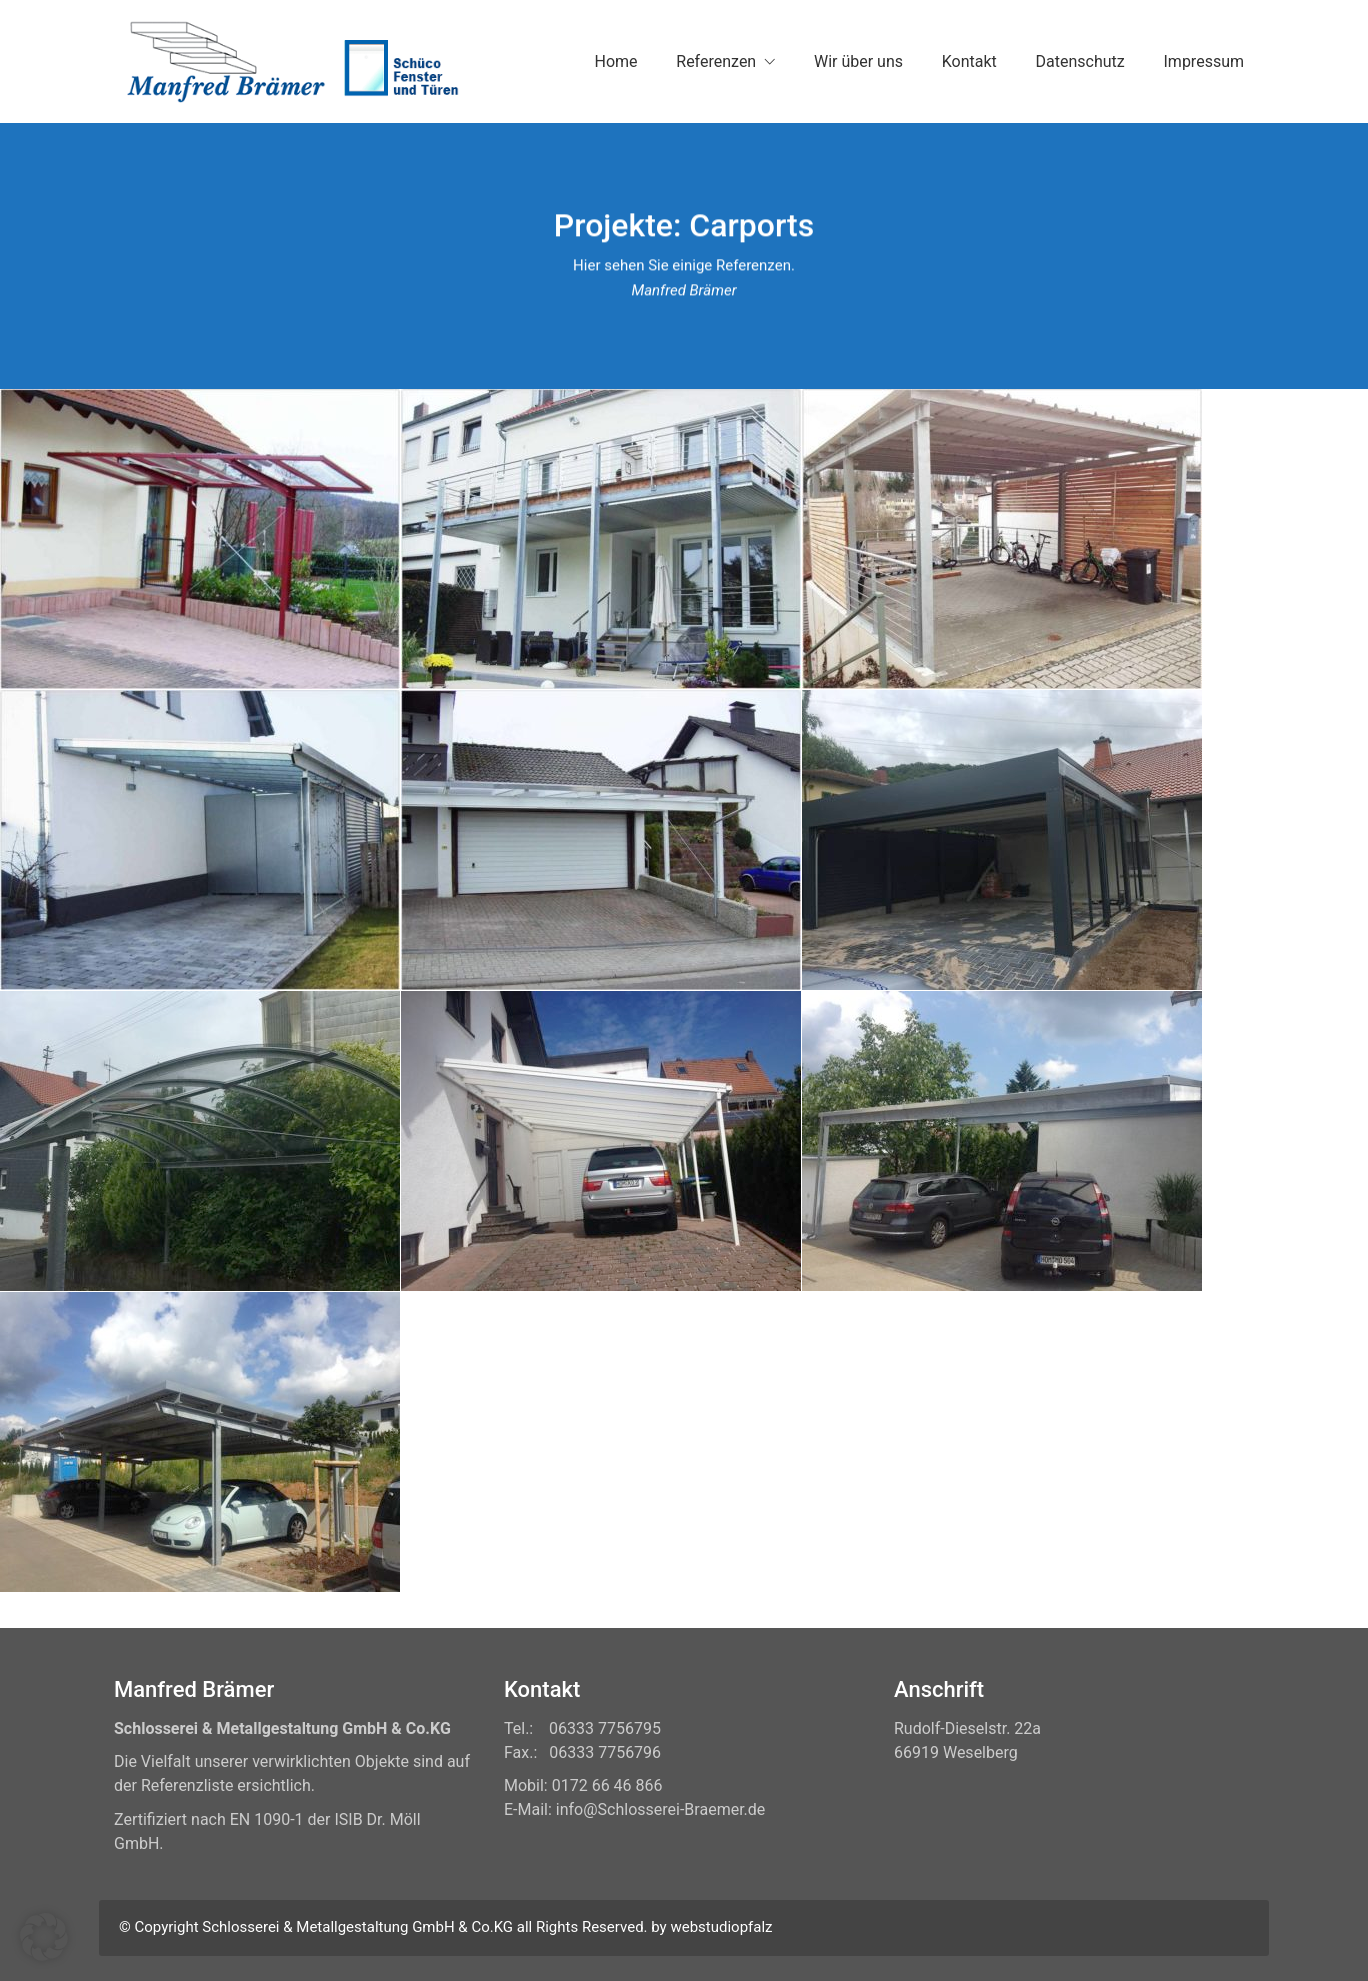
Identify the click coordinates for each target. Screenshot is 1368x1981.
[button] (44, 1937)
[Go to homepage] (289, 61)
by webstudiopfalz (711, 1927)
